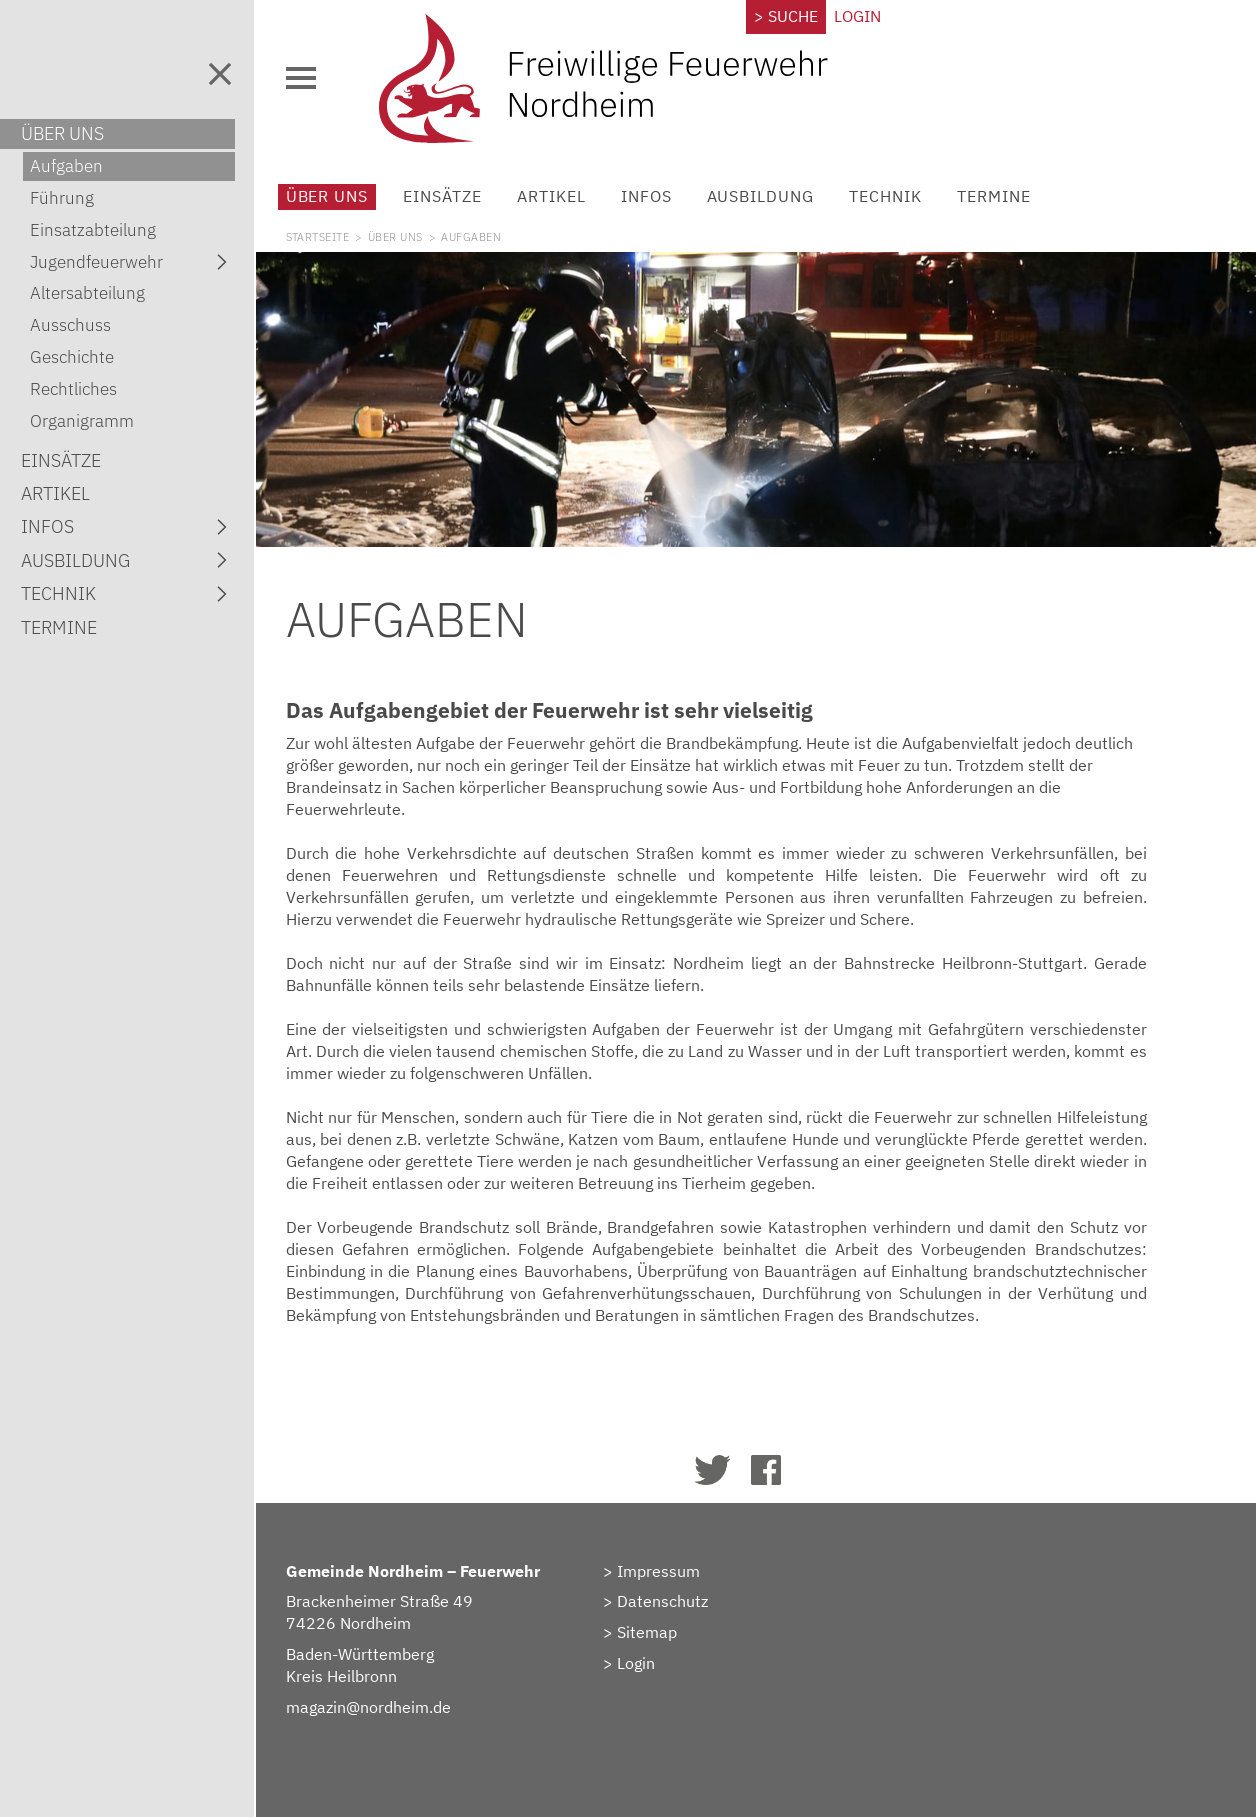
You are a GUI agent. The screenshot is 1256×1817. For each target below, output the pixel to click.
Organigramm (82, 421)
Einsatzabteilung (93, 230)
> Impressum (662, 1565)
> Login (640, 1658)
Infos (663, 196)
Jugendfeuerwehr (132, 262)
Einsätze (460, 196)
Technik (902, 196)
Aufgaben (66, 166)
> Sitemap (651, 1627)
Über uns (344, 196)
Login (864, 16)
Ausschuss (70, 325)
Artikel (568, 196)
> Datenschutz (666, 1596)
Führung (62, 198)
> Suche (793, 16)
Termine (1011, 196)
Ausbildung (778, 196)
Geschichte (72, 357)
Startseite (334, 237)
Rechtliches (73, 389)
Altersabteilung (87, 293)
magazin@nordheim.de (385, 1702)
